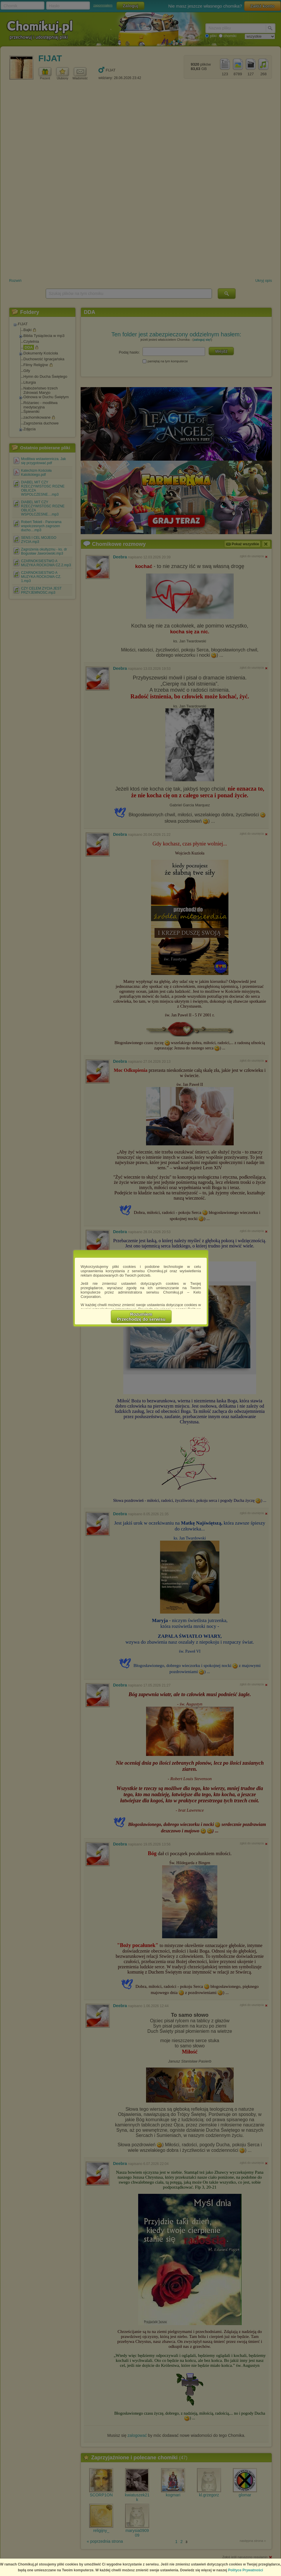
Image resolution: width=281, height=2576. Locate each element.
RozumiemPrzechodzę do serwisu (141, 1317)
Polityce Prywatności (245, 2570)
